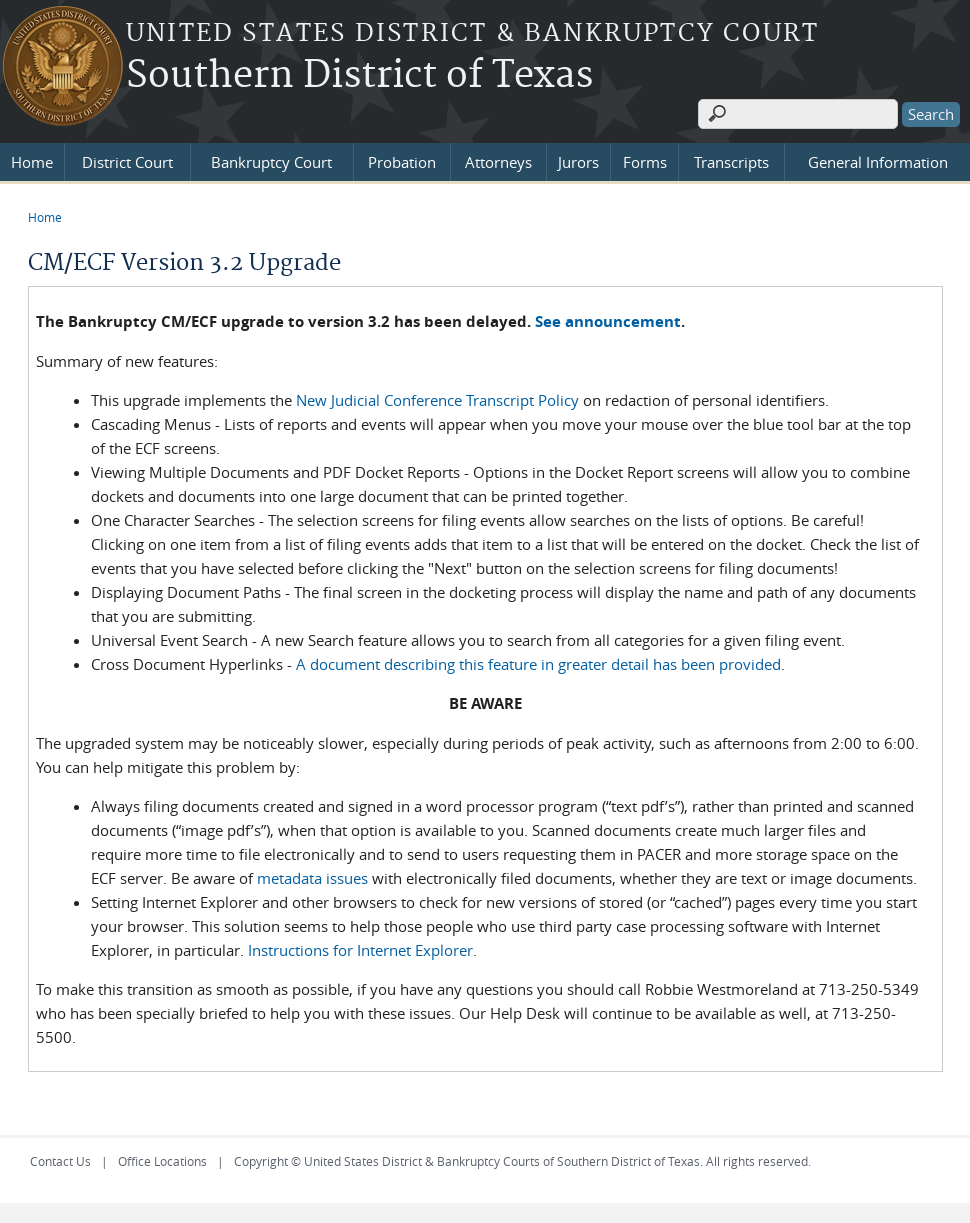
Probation (402, 162)
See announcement (608, 321)
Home (32, 162)
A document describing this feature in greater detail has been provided (538, 664)
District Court (127, 162)
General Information (878, 162)
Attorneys (498, 162)
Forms (645, 162)
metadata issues (312, 878)
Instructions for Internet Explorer (360, 950)
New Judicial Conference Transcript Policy (437, 400)
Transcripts (731, 162)
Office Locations (162, 1161)
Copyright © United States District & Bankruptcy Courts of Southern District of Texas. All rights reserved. (522, 1161)
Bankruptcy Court (271, 162)
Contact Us (60, 1161)
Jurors (578, 162)
